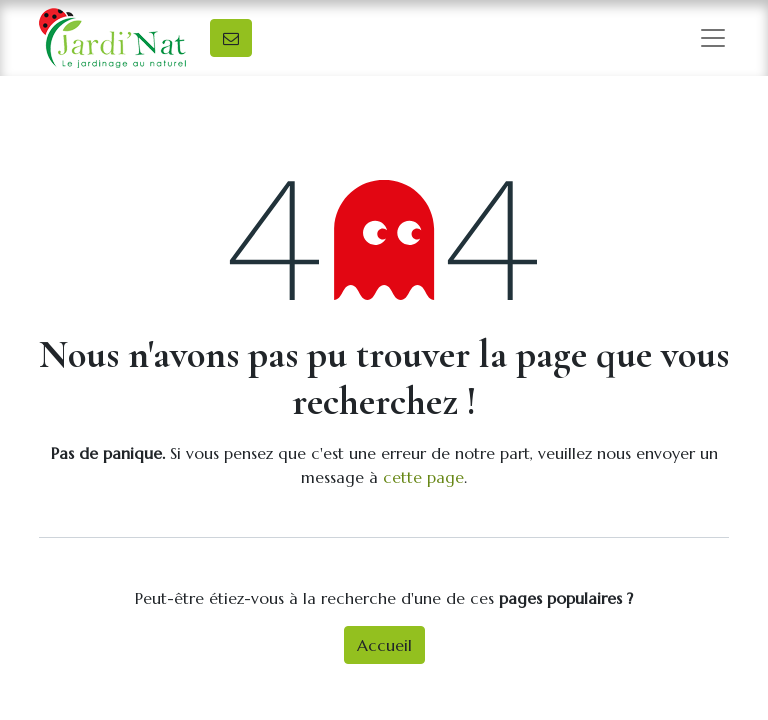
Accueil (384, 645)
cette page (423, 477)
